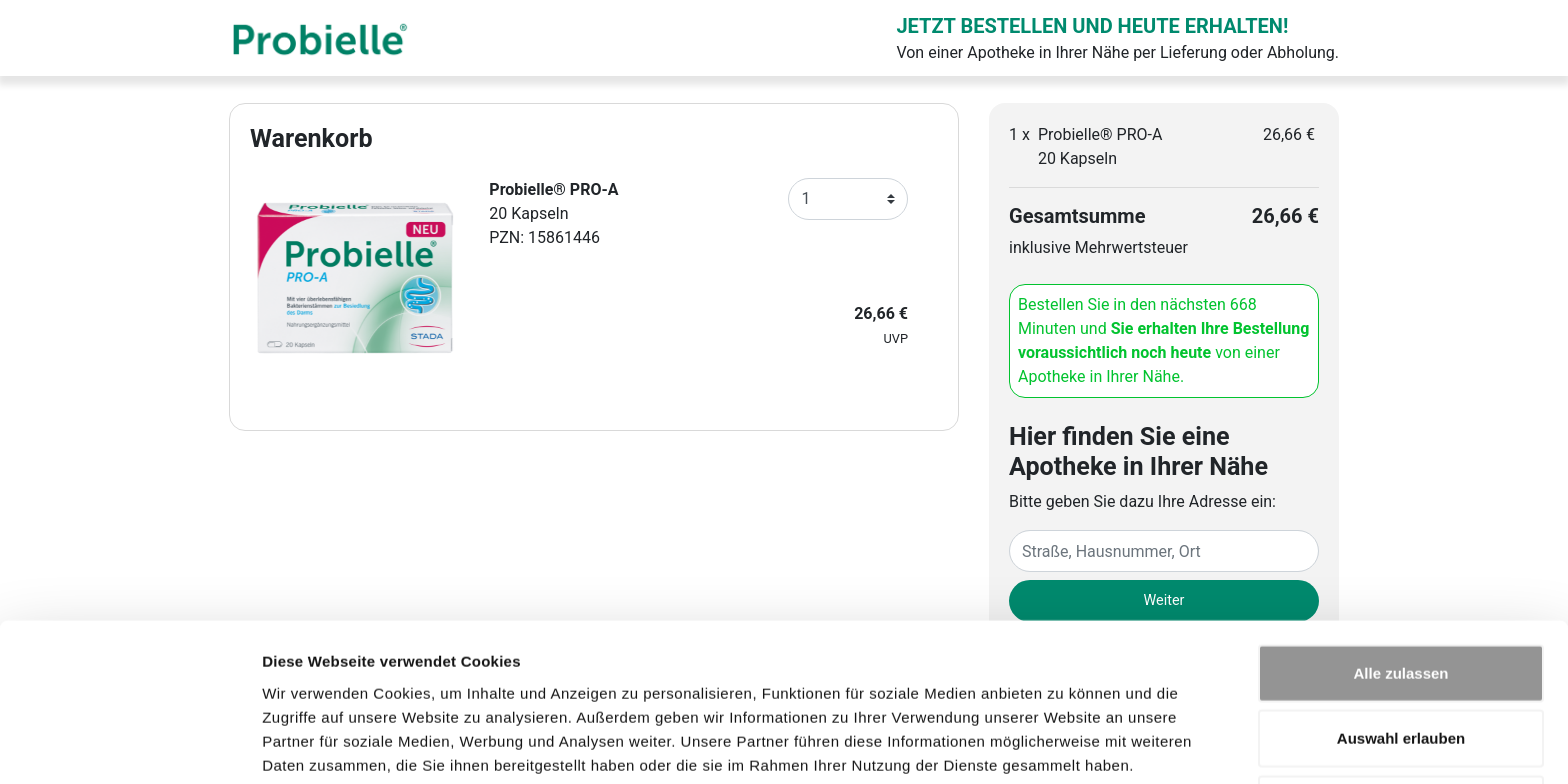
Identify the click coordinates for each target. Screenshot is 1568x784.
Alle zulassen (1400, 587)
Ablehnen (1401, 718)
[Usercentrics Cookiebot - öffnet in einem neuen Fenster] (129, 745)
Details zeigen (1063, 744)
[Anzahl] (848, 199)
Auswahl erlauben (1401, 653)
